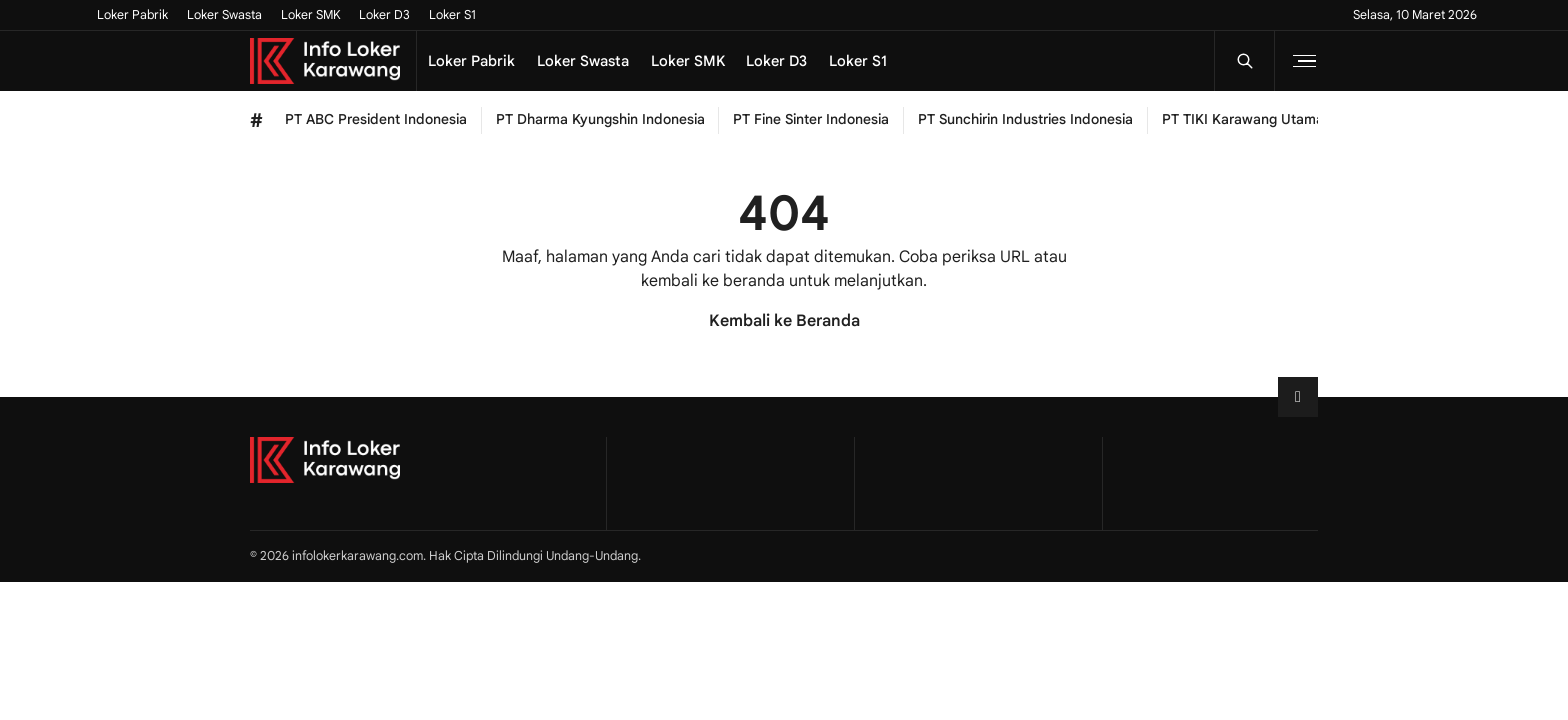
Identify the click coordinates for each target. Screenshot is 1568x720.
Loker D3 (384, 15)
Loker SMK (311, 15)
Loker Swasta (224, 15)
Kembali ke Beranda (784, 321)
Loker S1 (452, 15)
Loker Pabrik (132, 15)
